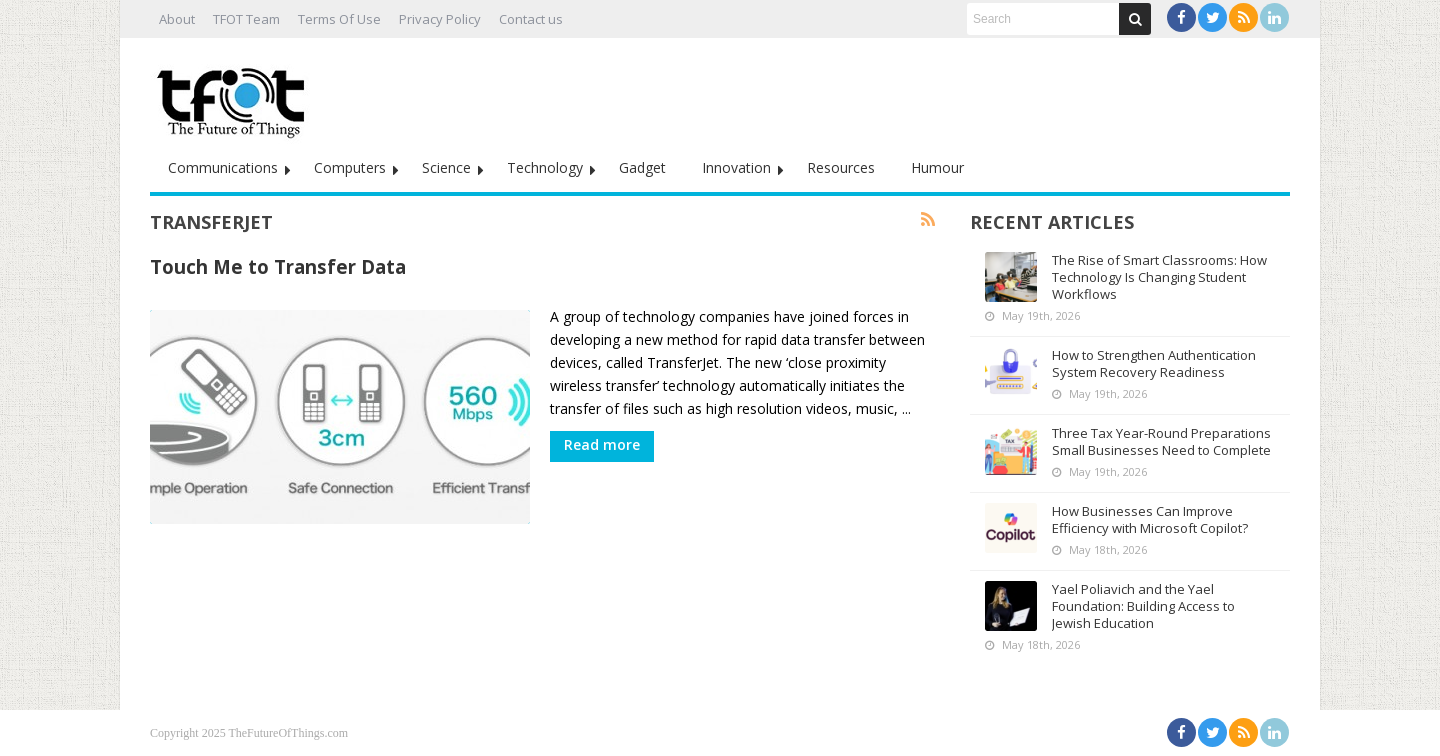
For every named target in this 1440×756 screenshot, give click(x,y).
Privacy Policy (440, 19)
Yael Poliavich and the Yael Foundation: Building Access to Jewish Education (1143, 606)
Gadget (642, 167)
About (177, 19)
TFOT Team (246, 19)
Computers (350, 167)
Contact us (531, 19)
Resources (841, 167)
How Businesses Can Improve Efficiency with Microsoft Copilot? (1150, 519)
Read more (602, 444)
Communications (223, 167)
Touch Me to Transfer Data (278, 266)
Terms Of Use (339, 19)
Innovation (736, 167)
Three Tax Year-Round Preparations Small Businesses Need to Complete (1161, 441)
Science (446, 167)
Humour (937, 167)
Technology (545, 167)
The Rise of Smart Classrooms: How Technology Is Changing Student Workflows (1159, 277)
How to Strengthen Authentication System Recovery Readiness (1154, 363)
